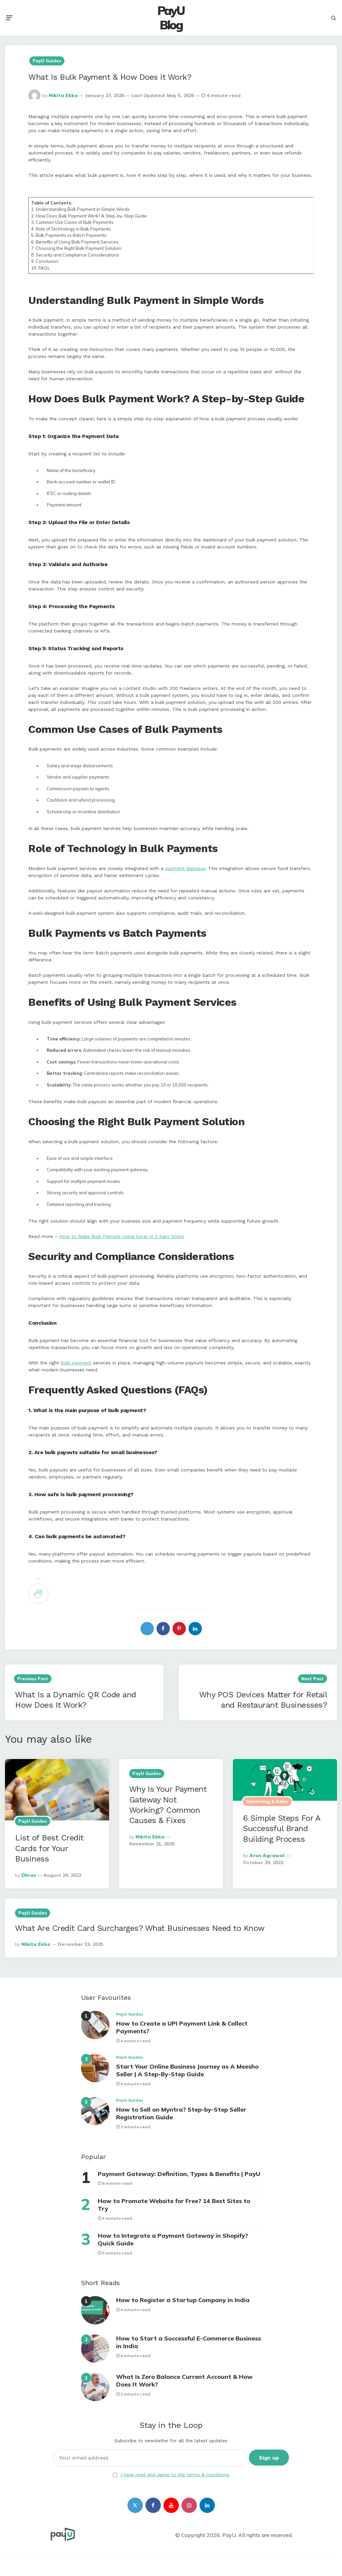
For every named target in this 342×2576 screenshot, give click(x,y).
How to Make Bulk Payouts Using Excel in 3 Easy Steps (121, 1236)
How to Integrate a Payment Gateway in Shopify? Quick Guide (173, 2239)
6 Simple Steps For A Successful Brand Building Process (281, 1828)
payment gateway (185, 868)
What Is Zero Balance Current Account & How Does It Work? (184, 2380)
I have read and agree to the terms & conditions (175, 2474)
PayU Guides (47, 60)
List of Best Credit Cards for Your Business (49, 1848)
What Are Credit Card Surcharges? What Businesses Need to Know (140, 1928)
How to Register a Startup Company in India (183, 2300)
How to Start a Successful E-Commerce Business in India (188, 2342)
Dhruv (28, 1875)
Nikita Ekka (63, 95)
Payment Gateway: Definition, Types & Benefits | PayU (179, 2174)
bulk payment (76, 1362)
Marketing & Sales (267, 1801)
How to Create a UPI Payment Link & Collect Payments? (182, 2027)
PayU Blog (171, 17)
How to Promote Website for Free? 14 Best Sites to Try (174, 2204)
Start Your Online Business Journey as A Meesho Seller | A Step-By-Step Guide (187, 2070)
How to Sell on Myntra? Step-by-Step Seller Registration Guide (181, 2113)
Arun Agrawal (266, 1855)
